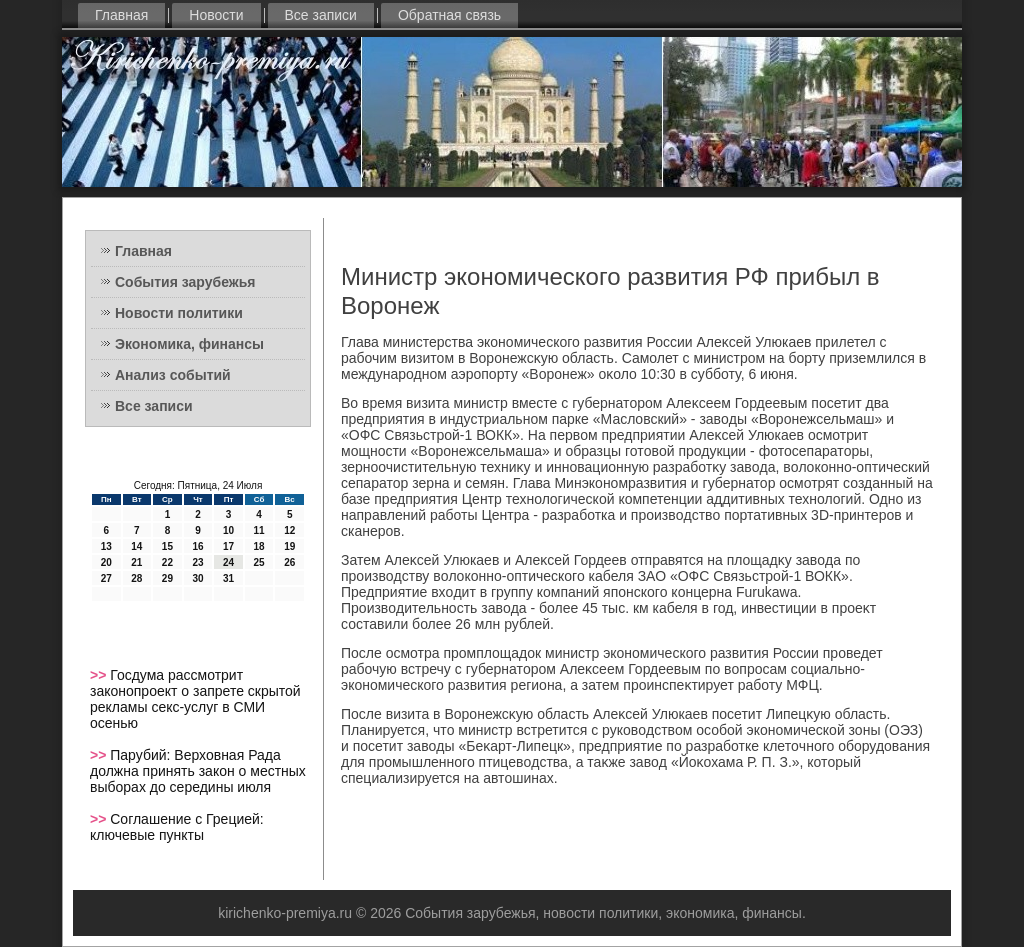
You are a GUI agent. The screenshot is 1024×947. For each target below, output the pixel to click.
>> (100, 675)
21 (136, 562)
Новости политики (179, 313)
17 (228, 546)
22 (167, 562)
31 (228, 578)
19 (289, 546)
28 (136, 578)
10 (228, 530)
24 (228, 562)
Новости (216, 15)
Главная (121, 15)
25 (259, 562)
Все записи (321, 15)
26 (289, 562)
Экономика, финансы (189, 344)
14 (136, 546)
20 (106, 562)
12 (289, 530)
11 (259, 530)
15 (167, 546)
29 (167, 578)
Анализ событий (173, 375)
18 (259, 546)
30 (197, 578)
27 (106, 578)
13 (106, 546)
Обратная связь (449, 15)
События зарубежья (185, 282)
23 (197, 562)
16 (197, 546)
